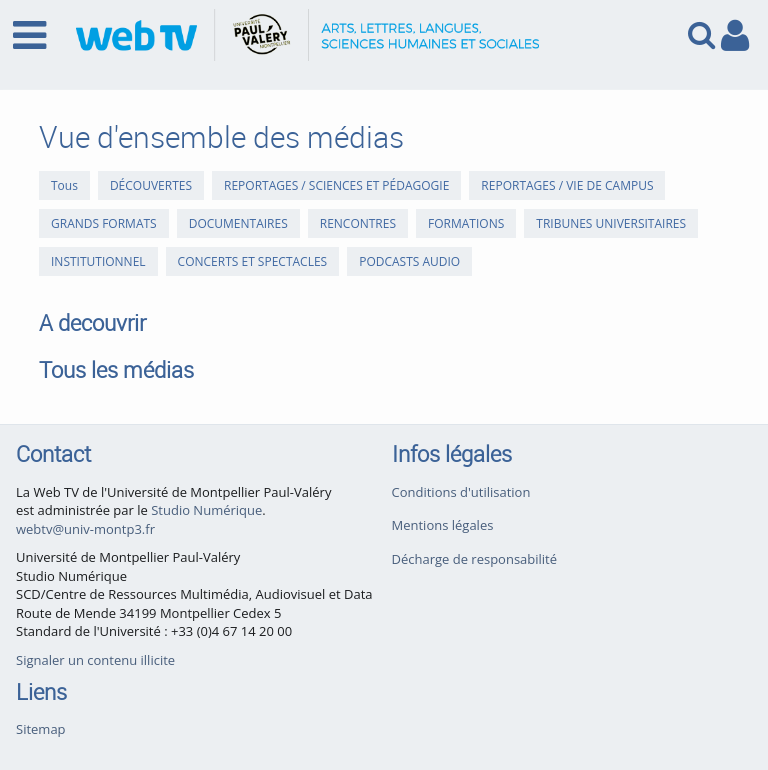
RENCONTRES (358, 223)
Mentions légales (443, 525)
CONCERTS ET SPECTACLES (253, 261)
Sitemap (41, 729)
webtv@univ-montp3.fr (85, 529)
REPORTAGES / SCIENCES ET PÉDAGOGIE (336, 185)
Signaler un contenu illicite (95, 660)
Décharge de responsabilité (475, 559)
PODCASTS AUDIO (409, 261)
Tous (64, 185)
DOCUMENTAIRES (238, 223)
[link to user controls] (735, 35)
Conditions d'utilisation (461, 492)
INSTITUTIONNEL (98, 261)
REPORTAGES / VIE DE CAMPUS (567, 185)
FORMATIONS (466, 223)
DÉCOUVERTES (151, 185)
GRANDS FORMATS (104, 223)
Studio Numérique (206, 510)
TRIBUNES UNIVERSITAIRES (611, 223)
